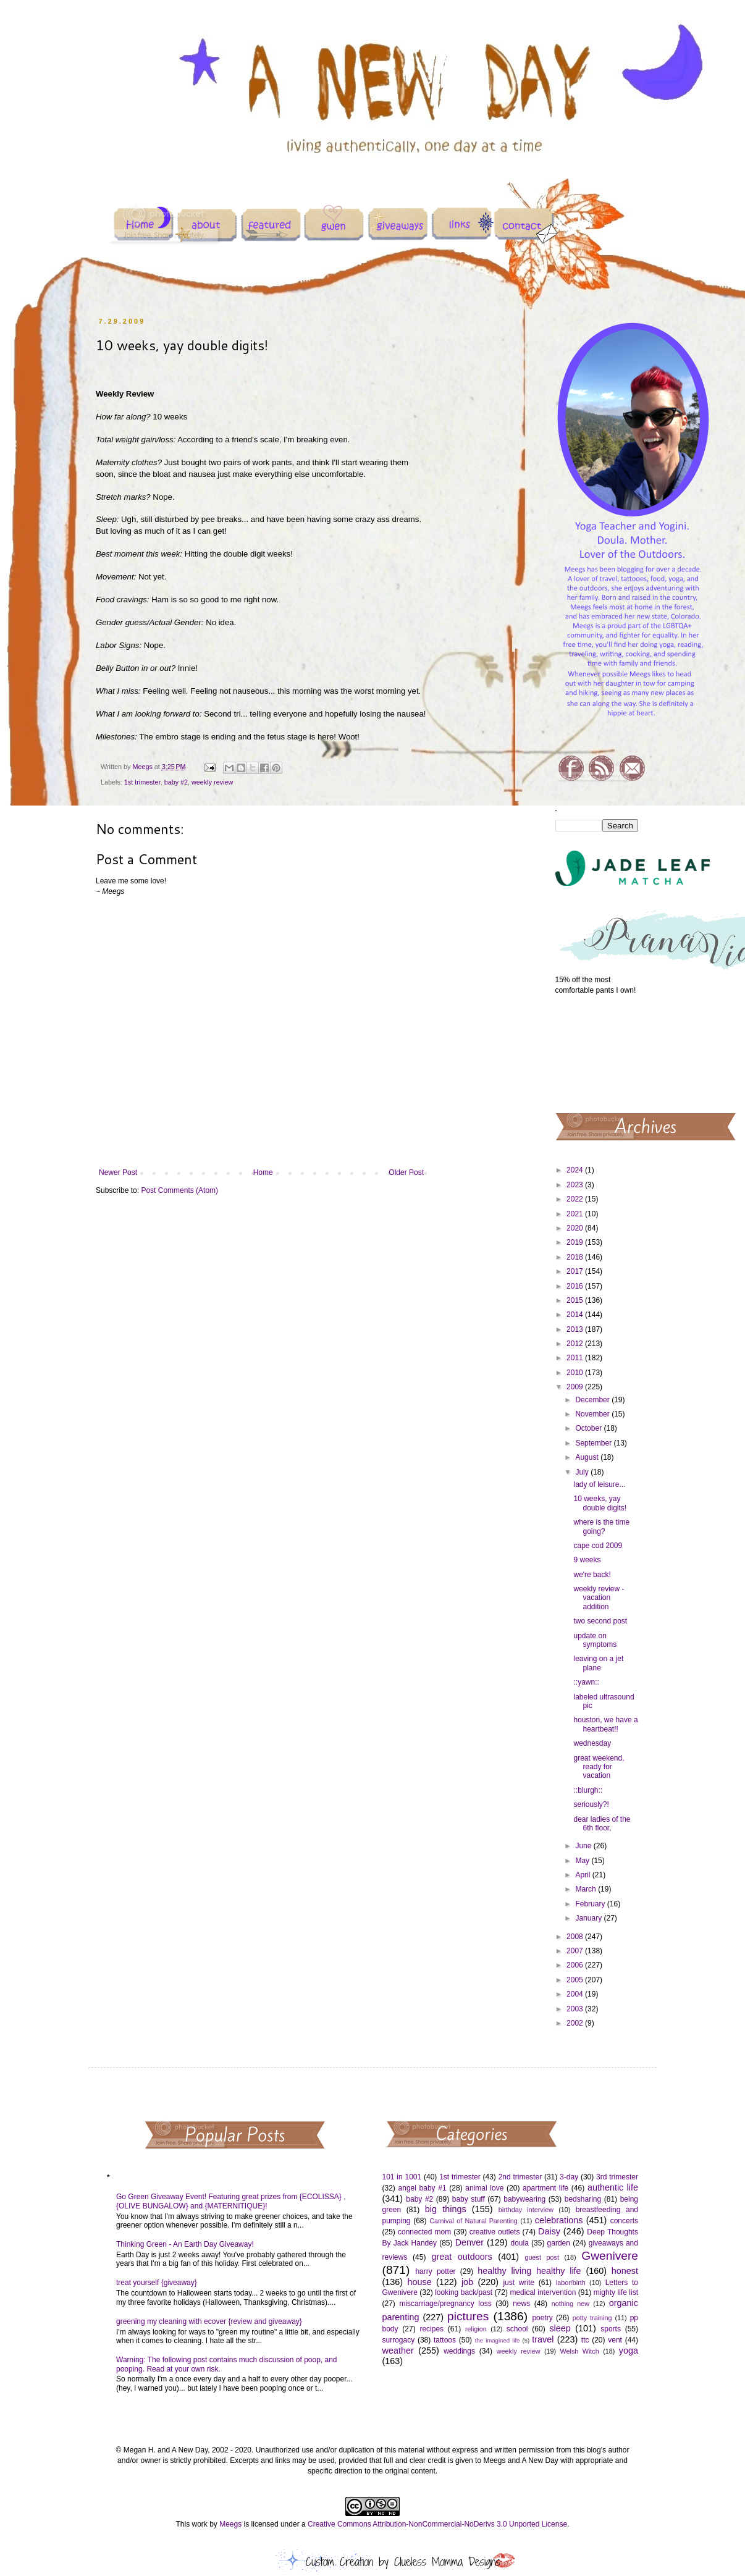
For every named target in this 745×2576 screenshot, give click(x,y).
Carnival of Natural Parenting (473, 2221)
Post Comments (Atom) (179, 1190)
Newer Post (118, 1172)
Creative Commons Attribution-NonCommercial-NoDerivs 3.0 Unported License (437, 2524)
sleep (559, 2328)
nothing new (570, 2303)
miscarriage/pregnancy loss (445, 2303)
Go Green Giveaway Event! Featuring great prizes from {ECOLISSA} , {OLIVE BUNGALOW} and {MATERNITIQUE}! (231, 2201)
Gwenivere (609, 2255)
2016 (575, 1286)
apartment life (545, 2188)
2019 (575, 1242)
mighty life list (616, 2292)
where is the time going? (601, 1526)
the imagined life (497, 2340)
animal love (484, 2188)
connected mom (424, 2232)
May (583, 1860)
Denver (469, 2242)
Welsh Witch (579, 2351)
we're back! (591, 1574)
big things (445, 2209)
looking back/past (463, 2292)
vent (615, 2340)
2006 (575, 1965)
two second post (600, 1621)
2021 (575, 1214)
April (583, 1875)
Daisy (549, 2231)
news (521, 2303)
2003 (575, 2009)
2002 (575, 2023)
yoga (628, 2350)
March (586, 1889)
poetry (542, 2317)
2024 (575, 1170)
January (589, 1918)
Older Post (406, 1172)
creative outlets (494, 2232)
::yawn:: (586, 1682)
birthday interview (526, 2209)
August (587, 1457)
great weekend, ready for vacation (598, 1767)
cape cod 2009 (597, 1545)
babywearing (524, 2199)
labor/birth (571, 2282)
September (594, 1443)
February (591, 1904)
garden (558, 2243)
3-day (569, 2177)
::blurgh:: (587, 1790)
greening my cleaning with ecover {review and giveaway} (209, 2321)
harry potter (435, 2271)
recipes (431, 2329)
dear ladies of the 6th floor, (601, 1823)
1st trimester (142, 782)
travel (542, 2339)
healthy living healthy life (529, 2271)
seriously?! (590, 1804)
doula (519, 2243)
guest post (542, 2257)
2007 (575, 1951)
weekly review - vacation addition (598, 1598)
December (593, 1399)
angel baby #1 (422, 2188)
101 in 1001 (402, 2177)
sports (610, 2329)
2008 (575, 1936)
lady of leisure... (599, 1484)
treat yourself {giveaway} (156, 2282)
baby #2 (176, 782)
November (593, 1414)
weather (398, 2350)
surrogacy (398, 2340)
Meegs (230, 2524)
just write (518, 2282)
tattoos (445, 2340)
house (419, 2282)
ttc (585, 2340)
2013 (575, 1329)
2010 (575, 1372)
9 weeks (586, 1559)
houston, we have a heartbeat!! (605, 1724)
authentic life (612, 2187)
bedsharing (583, 2199)
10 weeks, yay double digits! (599, 1503)
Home (263, 1172)
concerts (624, 2220)
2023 (575, 1185)
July (583, 1472)
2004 (575, 1994)
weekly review (212, 782)
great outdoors (461, 2257)
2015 (575, 1300)
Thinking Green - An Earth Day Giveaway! (185, 2244)
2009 (575, 1387)
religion (476, 2329)
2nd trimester (520, 2177)
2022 (575, 1199)
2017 (575, 1271)
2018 (575, 1257)
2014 (575, 1314)
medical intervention (543, 2292)
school (517, 2329)
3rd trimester (617, 2177)
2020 (575, 1228)
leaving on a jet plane (598, 1663)
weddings (459, 2351)
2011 (575, 1357)
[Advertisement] (597, 1053)
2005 (575, 1980)
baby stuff (468, 2199)
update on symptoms (595, 1640)
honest (625, 2271)
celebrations (559, 2220)
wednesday (592, 1743)
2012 (575, 1343)
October (589, 1428)
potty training (592, 2317)
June (584, 1846)
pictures (468, 2316)
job (467, 2282)
